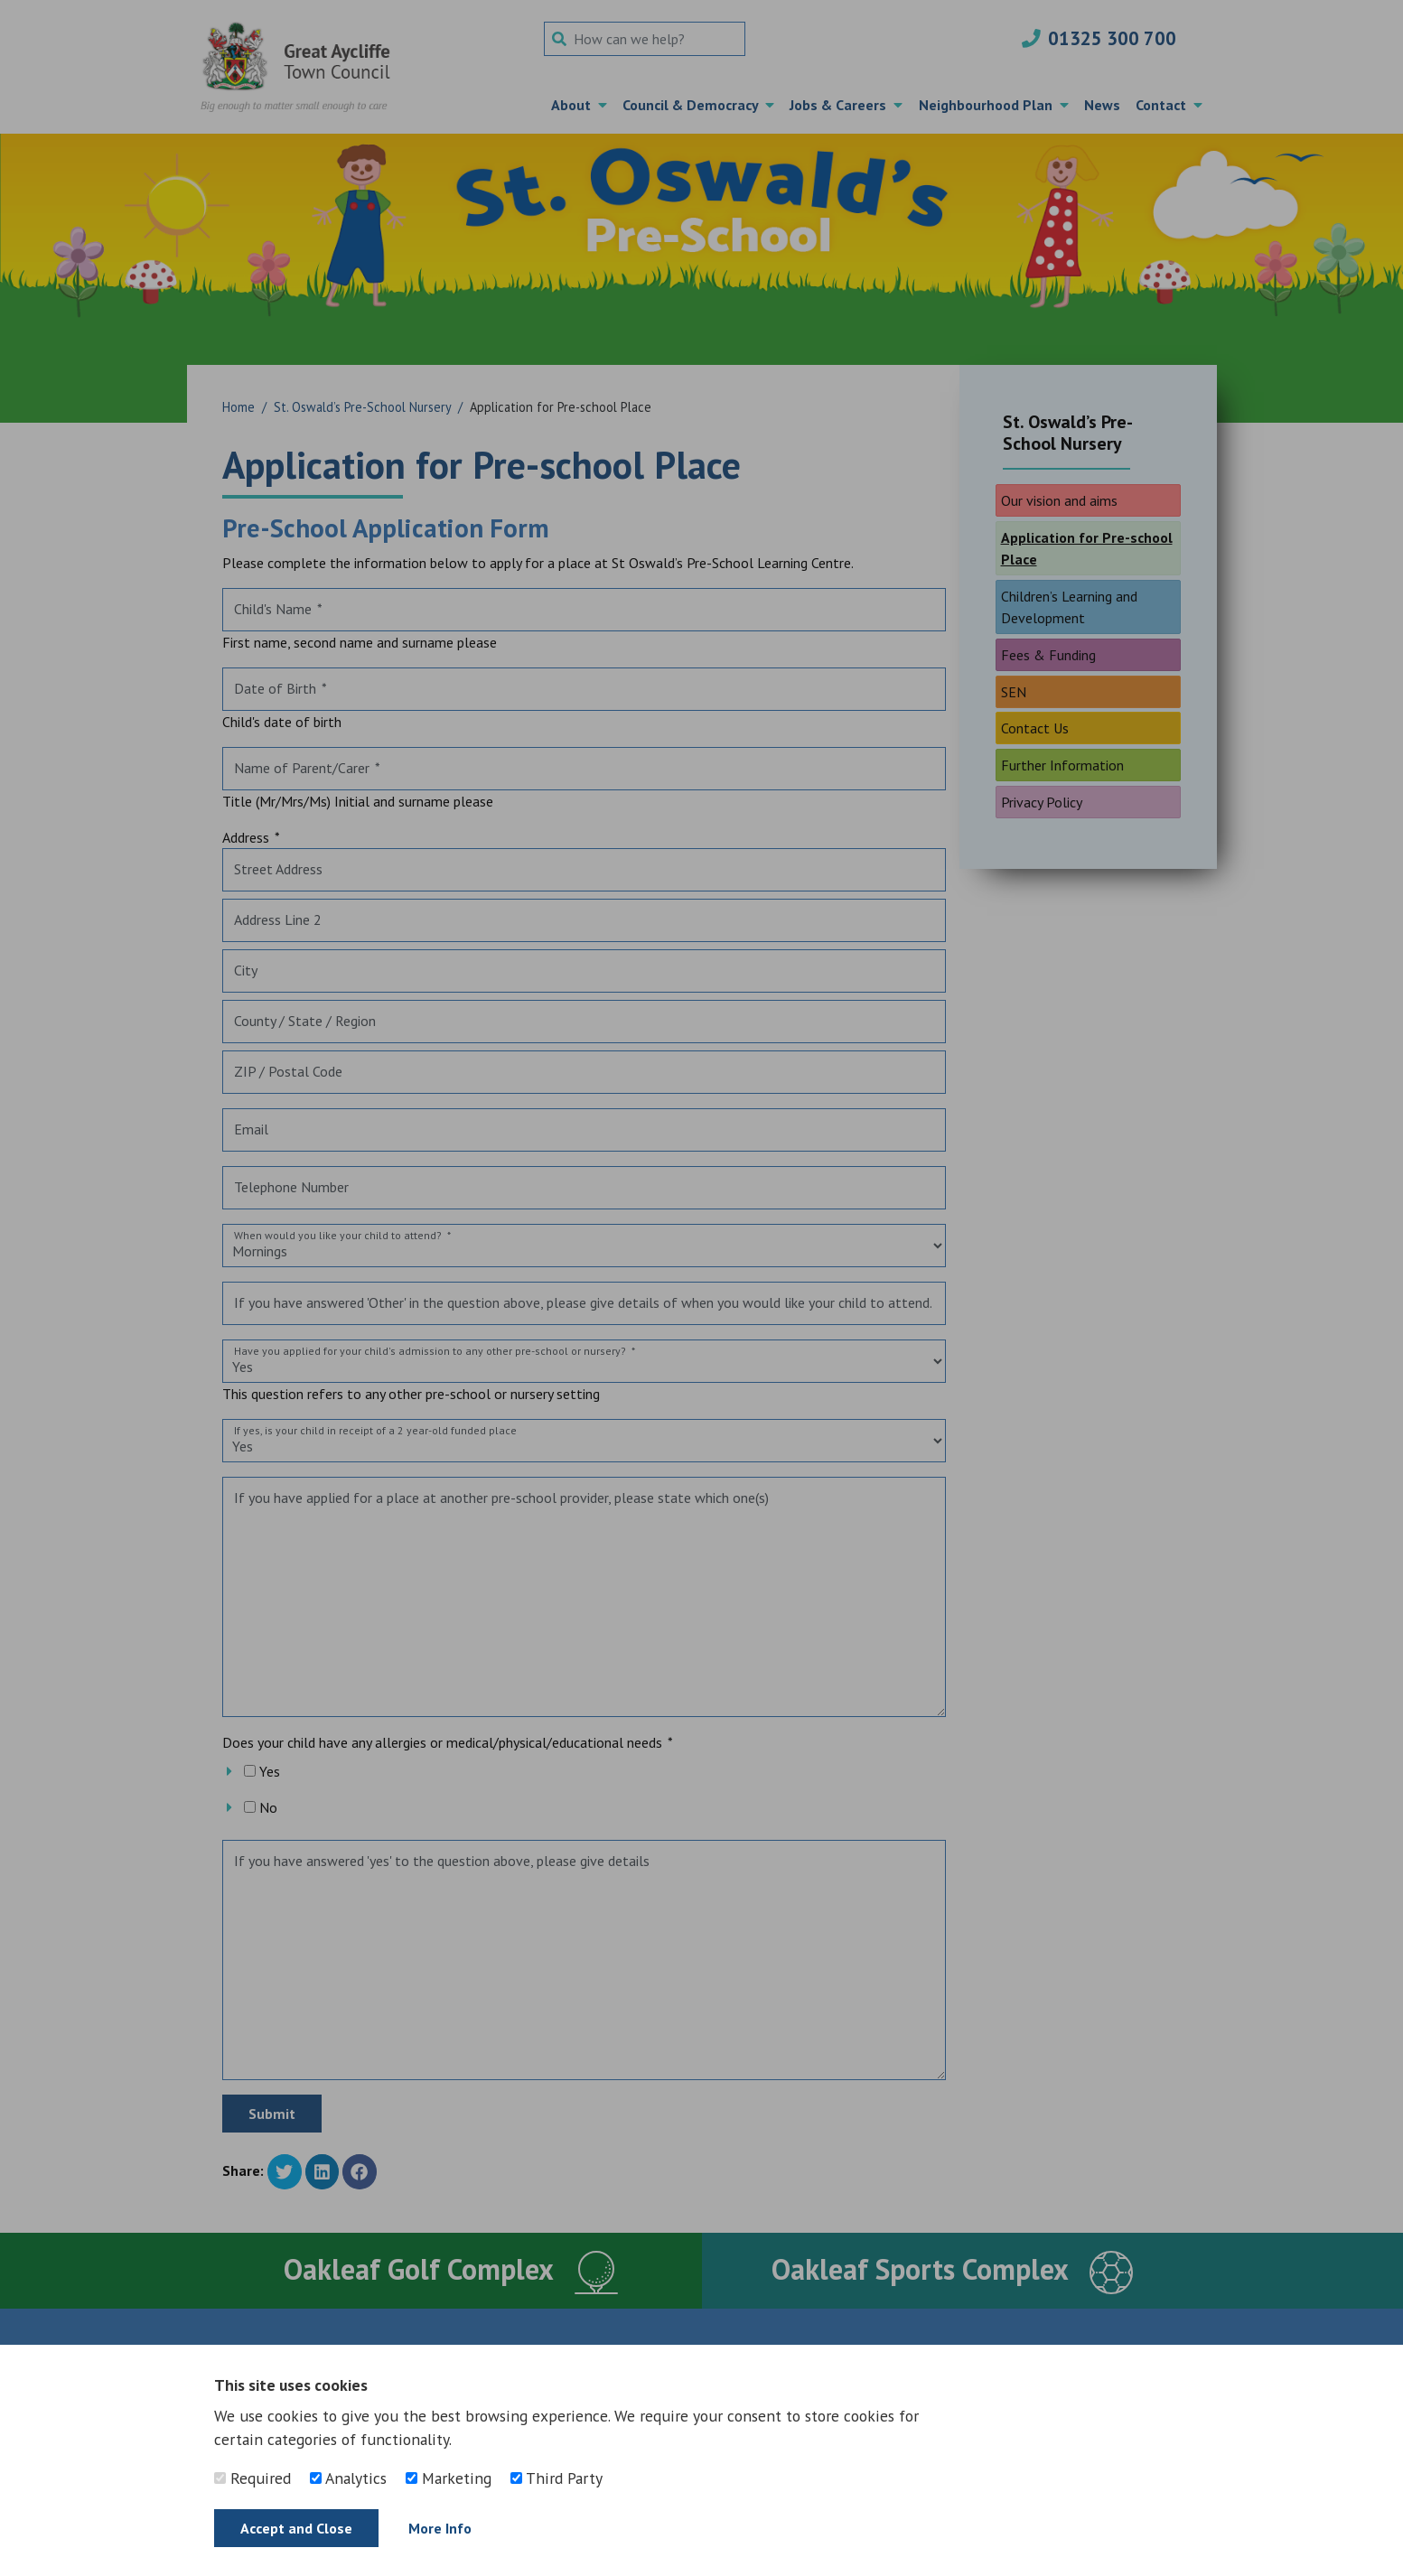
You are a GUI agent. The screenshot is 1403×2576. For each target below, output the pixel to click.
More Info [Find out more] (440, 2528)
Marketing (448, 2478)
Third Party (556, 2478)
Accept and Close (296, 2528)
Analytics (348, 2478)
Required (252, 2478)
